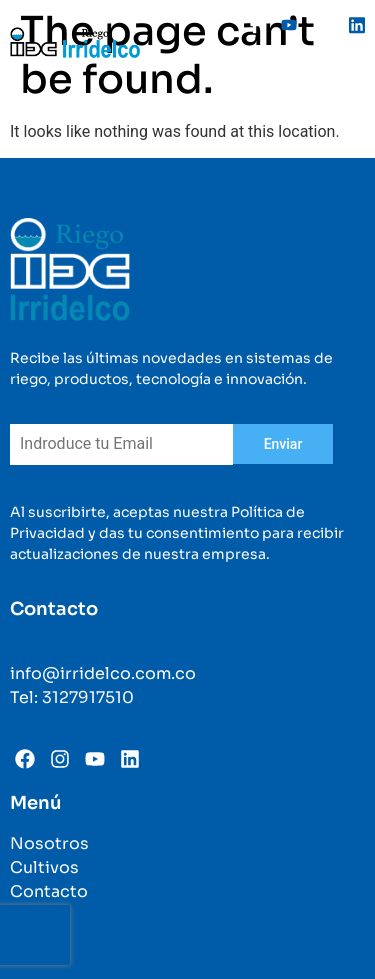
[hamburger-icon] (342, 81)
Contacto (49, 891)
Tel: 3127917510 (72, 697)
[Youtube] (282, 25)
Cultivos (44, 867)
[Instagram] (316, 25)
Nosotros (49, 843)
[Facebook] (248, 25)
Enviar (283, 444)
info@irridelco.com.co (103, 673)
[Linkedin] (350, 25)
